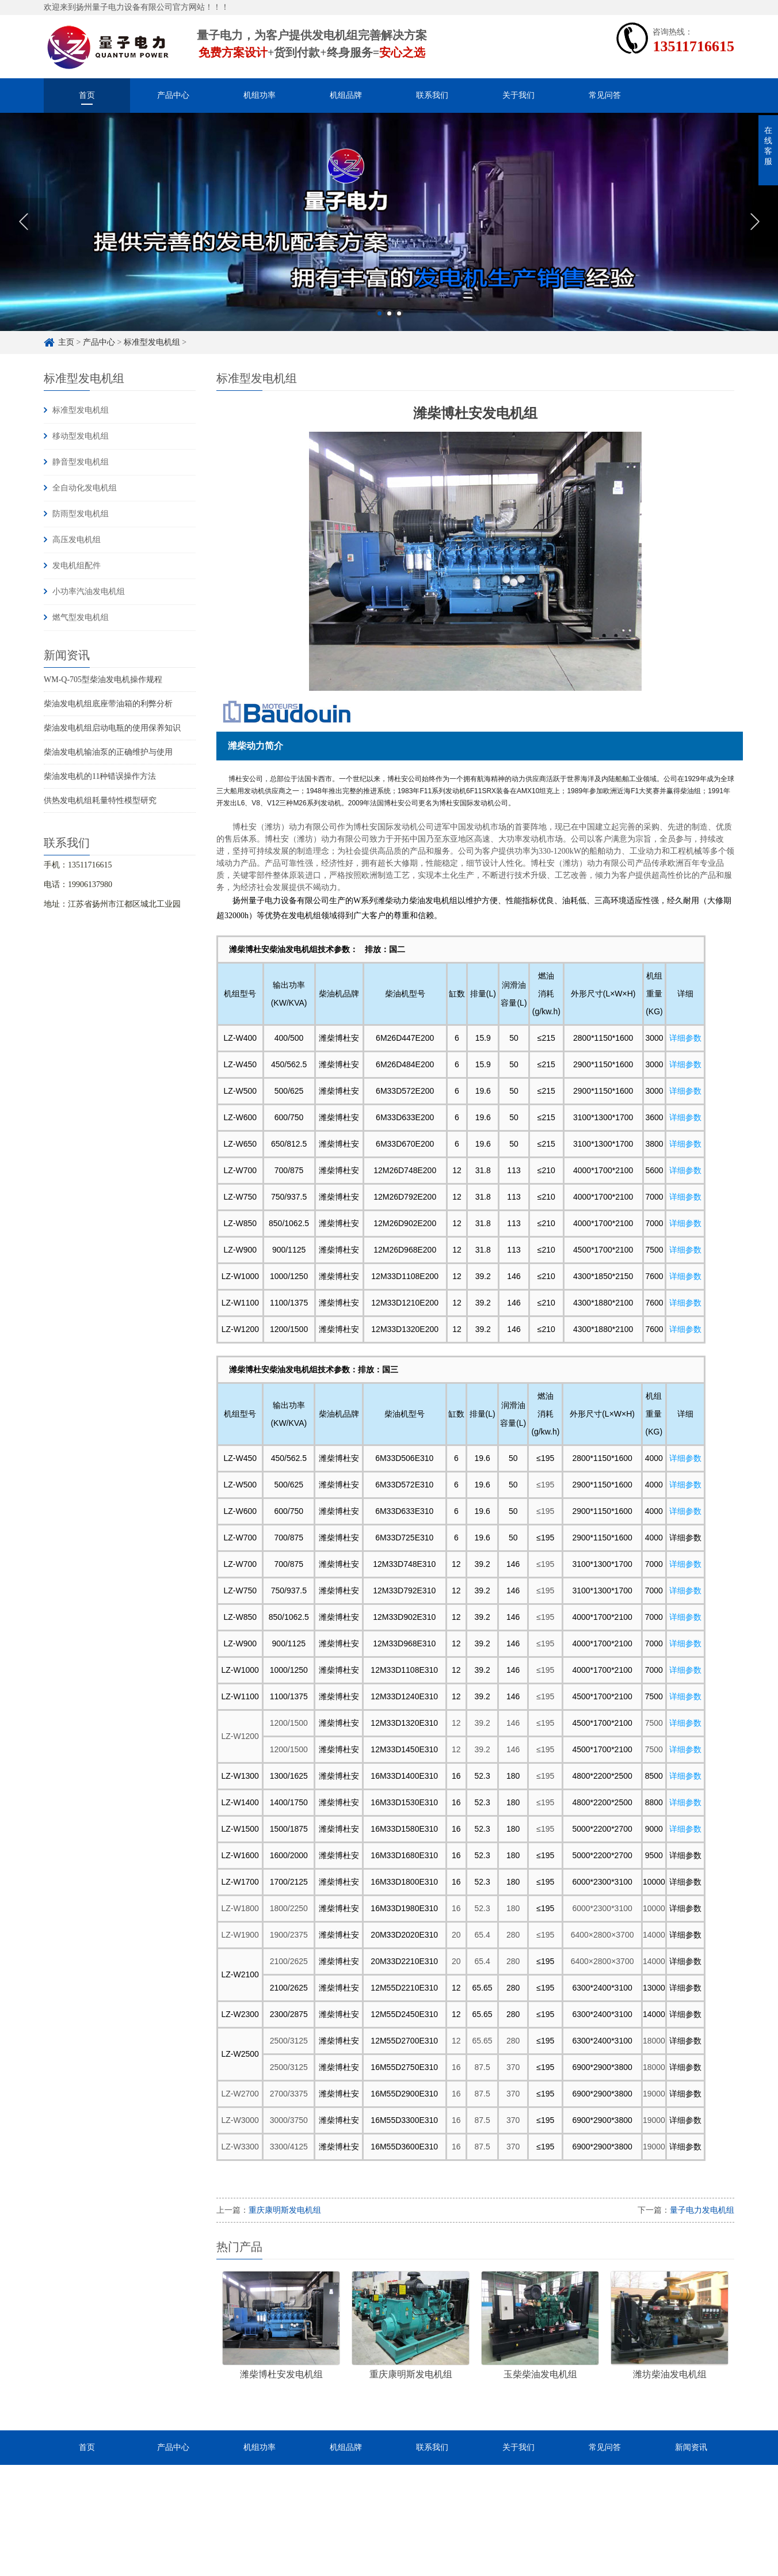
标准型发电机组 (152, 342)
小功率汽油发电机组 (88, 591)
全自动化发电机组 (84, 488)
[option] (389, 232)
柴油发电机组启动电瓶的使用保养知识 (112, 728)
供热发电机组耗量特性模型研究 (100, 800)
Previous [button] (23, 232)
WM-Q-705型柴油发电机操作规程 (103, 679)
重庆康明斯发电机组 (285, 2210)
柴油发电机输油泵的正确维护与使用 (108, 752)
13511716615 (693, 46)
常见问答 (605, 95)
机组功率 (259, 95)
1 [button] (379, 323)
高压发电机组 (76, 539)
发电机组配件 (76, 565)
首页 (87, 95)
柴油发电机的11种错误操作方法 (100, 776)
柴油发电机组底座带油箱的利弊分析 (108, 703)
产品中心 (173, 95)
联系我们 (432, 95)
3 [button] (399, 323)
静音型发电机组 (80, 462)
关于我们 (518, 95)
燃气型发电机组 (80, 617)
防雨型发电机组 (80, 513)
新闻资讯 (691, 2447)
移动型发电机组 (80, 436)
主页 (66, 342)
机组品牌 (346, 95)
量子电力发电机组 (702, 2210)
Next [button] (754, 232)
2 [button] (389, 323)
